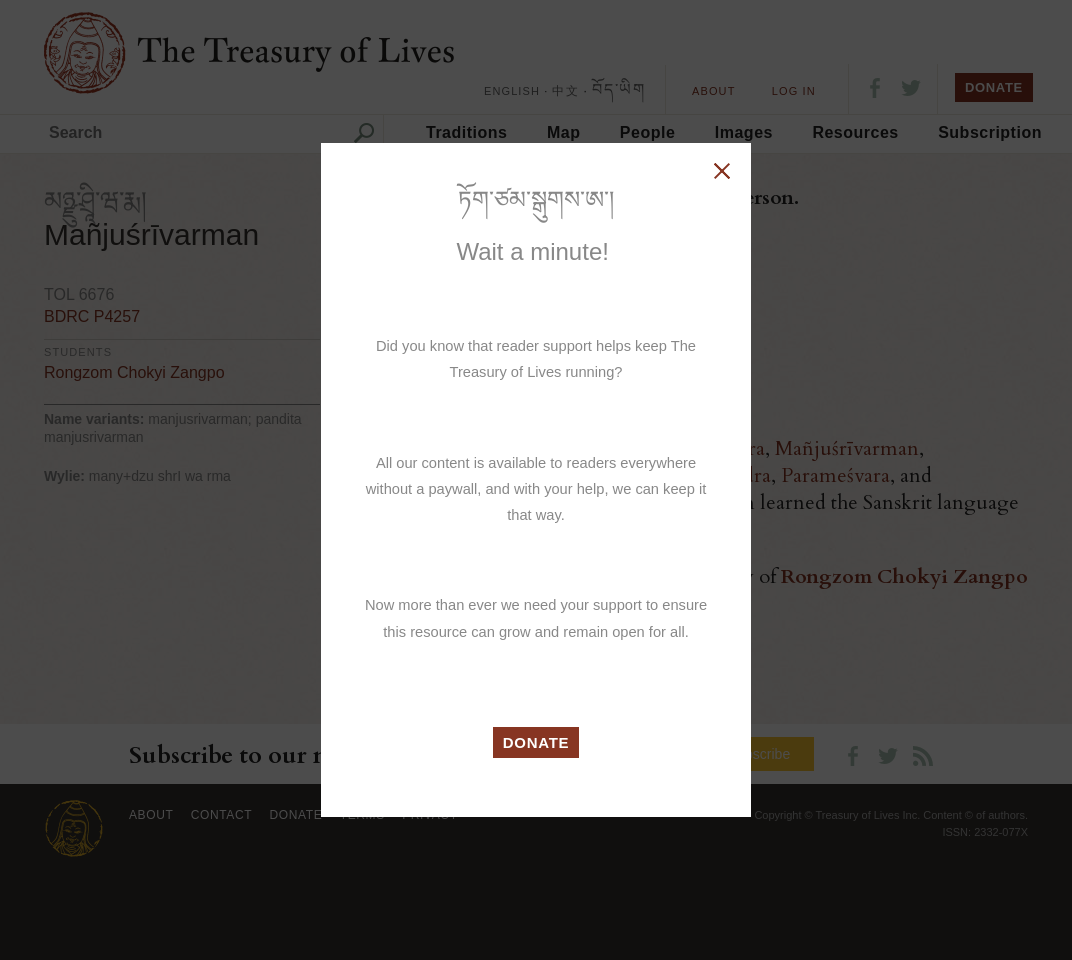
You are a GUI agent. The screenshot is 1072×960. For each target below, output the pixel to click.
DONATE (536, 742)
